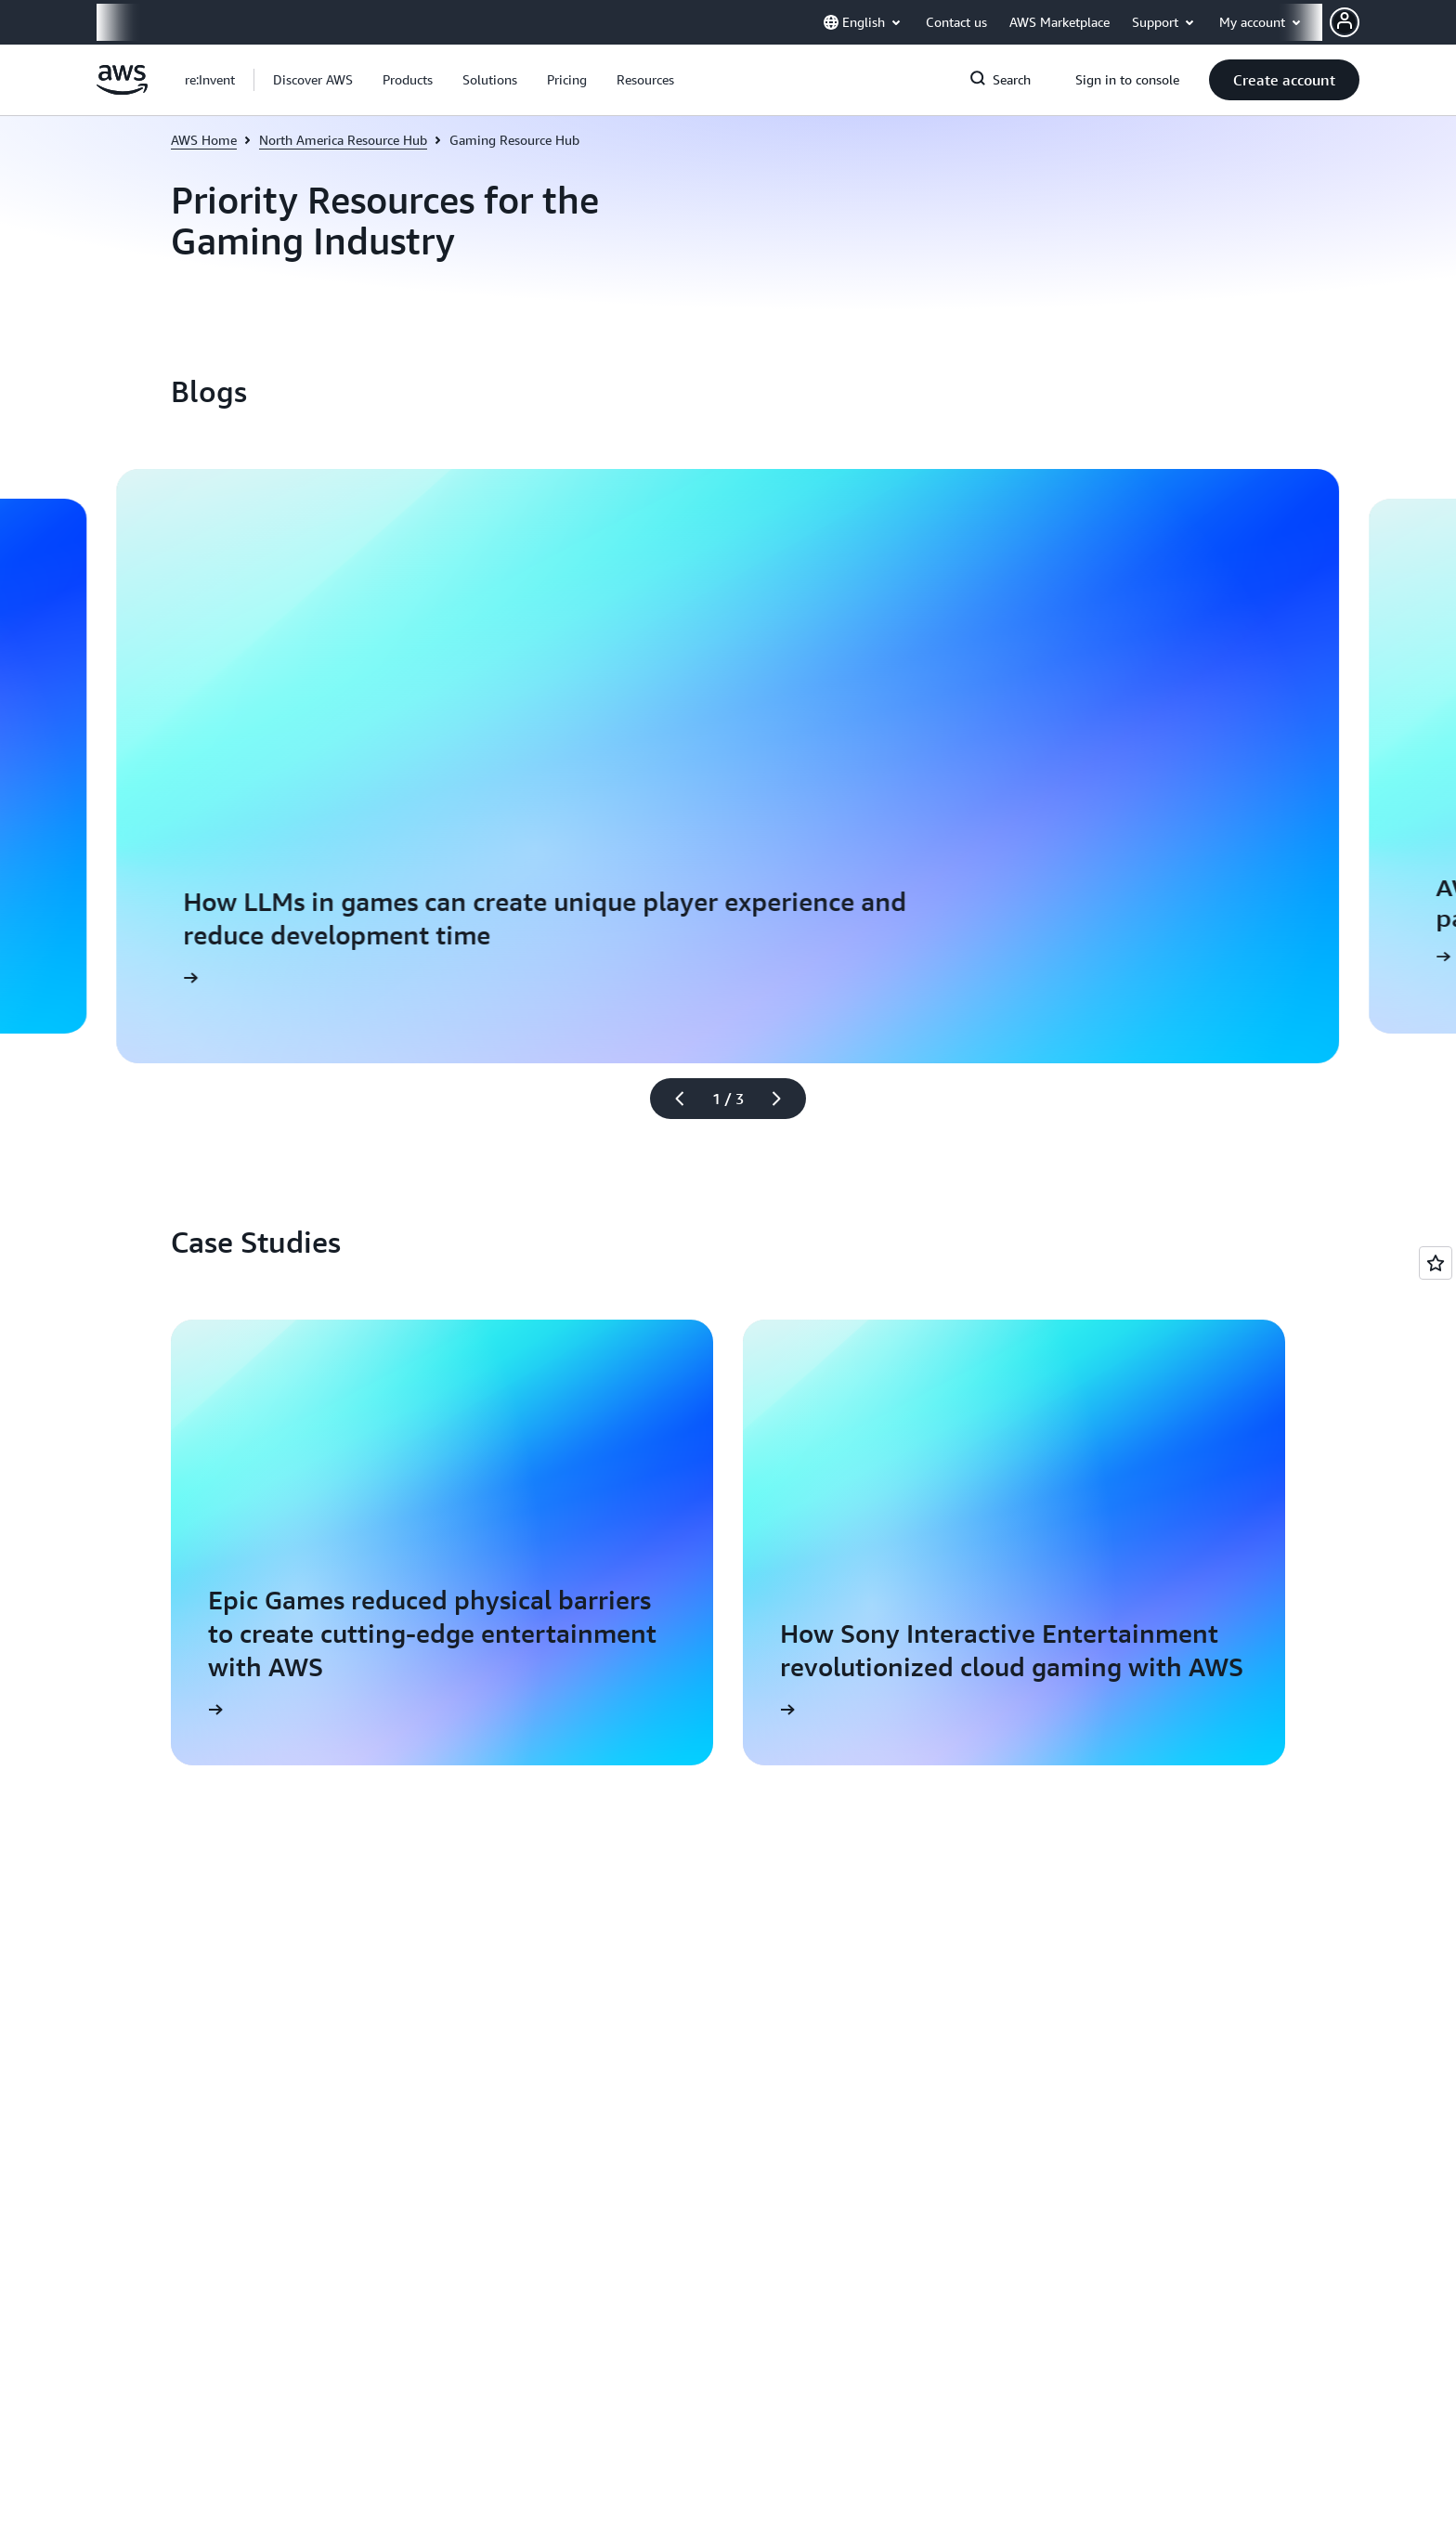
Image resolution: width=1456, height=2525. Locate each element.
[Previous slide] (671, 1098)
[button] (313, 80)
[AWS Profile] (1344, 22)
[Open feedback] (1435, 1263)
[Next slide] (784, 1098)
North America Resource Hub (343, 140)
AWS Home (204, 140)
